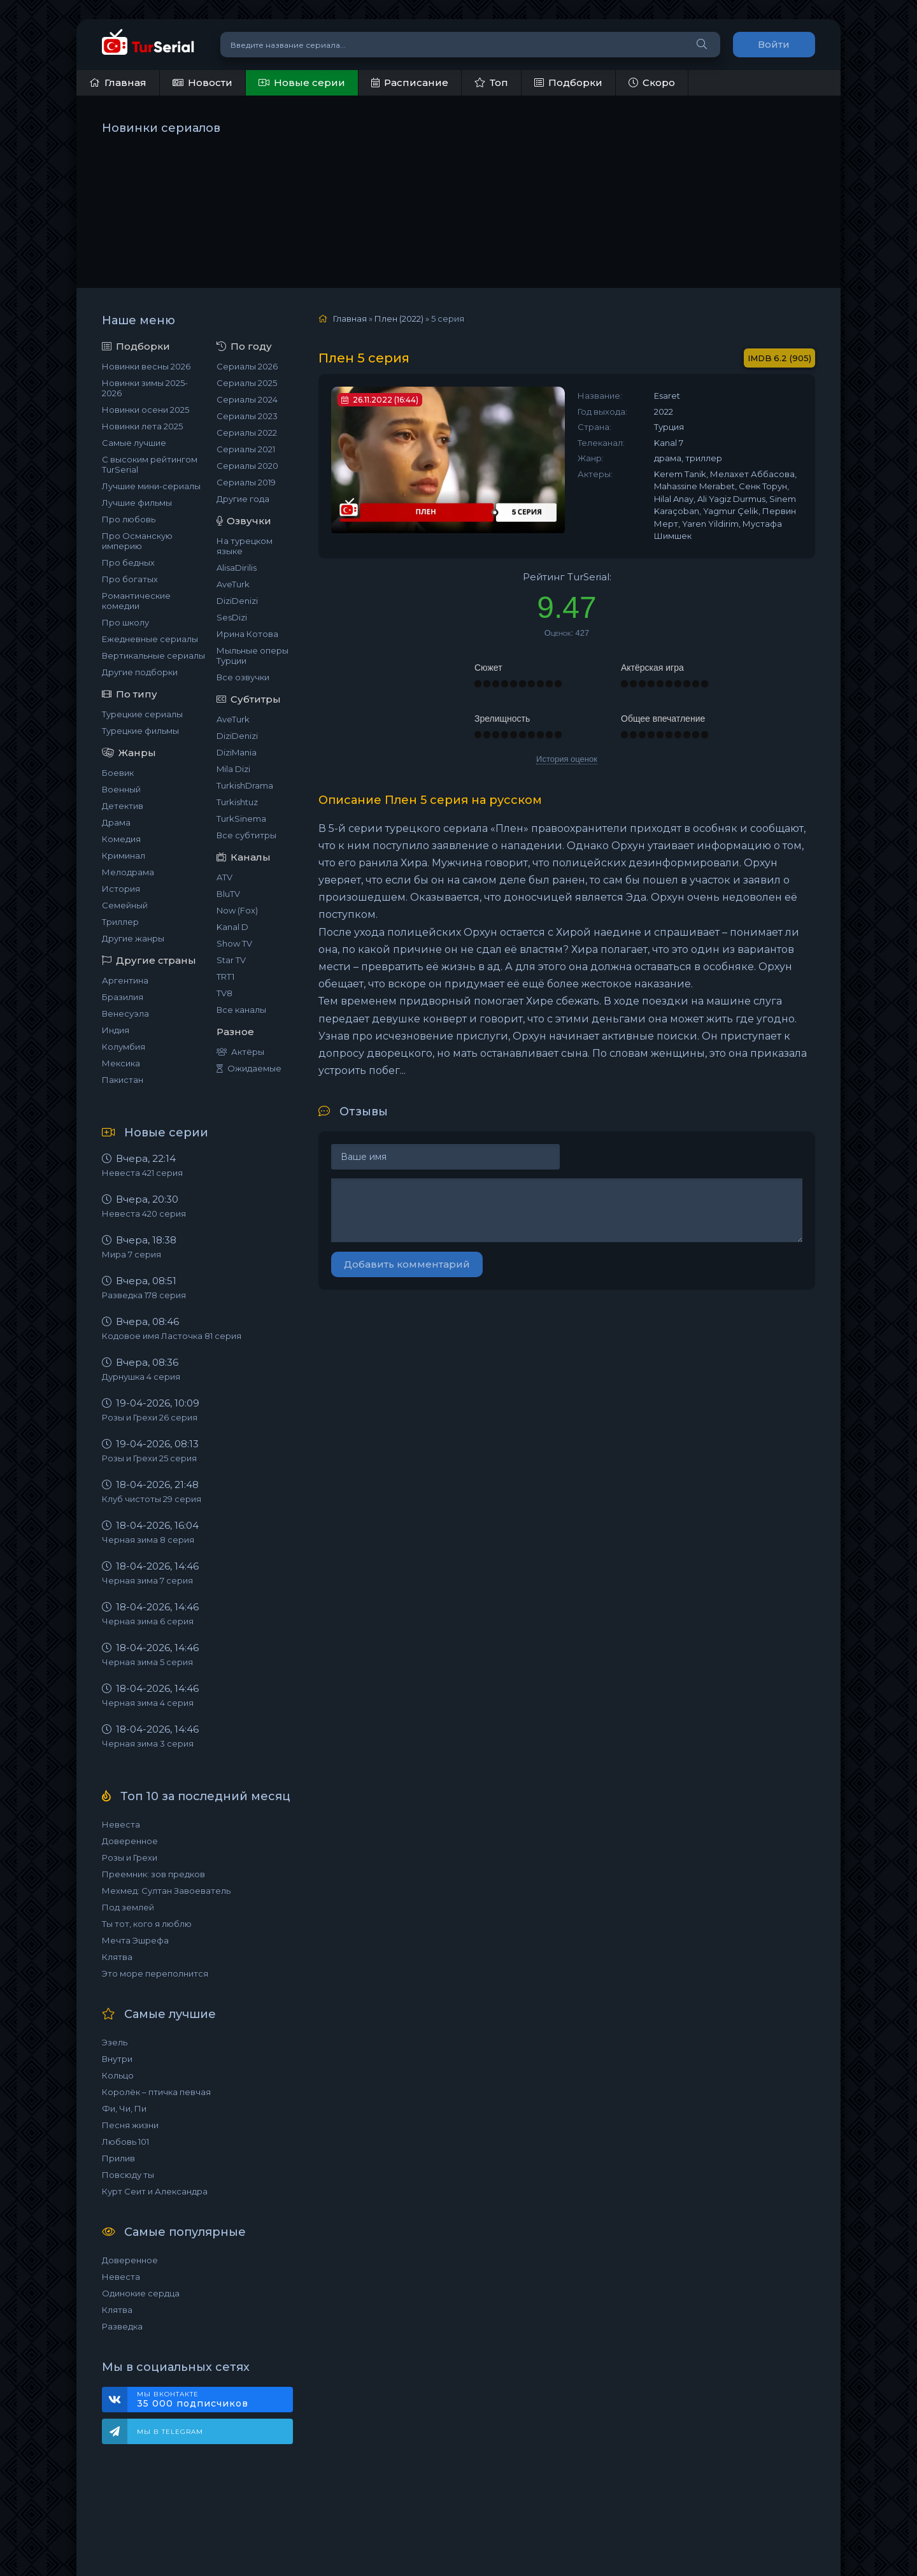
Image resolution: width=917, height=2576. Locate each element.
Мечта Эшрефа (135, 1940)
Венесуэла (125, 1013)
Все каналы (241, 1010)
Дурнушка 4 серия (141, 1376)
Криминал (123, 855)
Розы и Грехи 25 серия (149, 1458)
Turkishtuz (237, 802)
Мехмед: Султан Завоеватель (166, 1890)
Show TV (234, 943)
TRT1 (225, 976)
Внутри (117, 2059)
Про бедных (128, 562)
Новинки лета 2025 (142, 426)
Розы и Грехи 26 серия (149, 1417)
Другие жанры (133, 938)
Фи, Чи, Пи (124, 2108)
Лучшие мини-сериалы (151, 486)
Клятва (117, 1957)
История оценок (566, 759)
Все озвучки (243, 677)
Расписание (409, 82)
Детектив (122, 806)
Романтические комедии (136, 600)
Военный (121, 789)
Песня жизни (130, 2125)
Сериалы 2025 (247, 383)
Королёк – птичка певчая (156, 2092)
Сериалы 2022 (247, 432)
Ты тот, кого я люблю (147, 1924)
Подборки (568, 82)
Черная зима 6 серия (148, 1621)
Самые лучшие (134, 443)
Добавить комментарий (407, 1264)
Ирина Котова (247, 634)
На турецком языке (245, 546)
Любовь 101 (125, 2141)
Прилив (118, 2158)
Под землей (128, 1907)
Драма (116, 822)
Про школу (125, 622)
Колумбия (123, 1046)
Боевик (118, 773)
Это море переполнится (155, 1973)
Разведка (122, 2326)
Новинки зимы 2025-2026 (145, 388)
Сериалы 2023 (247, 416)
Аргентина (125, 980)
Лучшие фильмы (137, 502)
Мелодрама (128, 872)
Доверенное (130, 1841)
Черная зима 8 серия (148, 1540)
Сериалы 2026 (247, 366)
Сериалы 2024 (247, 399)
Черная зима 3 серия (148, 1743)
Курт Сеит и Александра (155, 2191)
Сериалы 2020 (247, 466)
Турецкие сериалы (142, 714)
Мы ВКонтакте (208, 2399)
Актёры (240, 1052)
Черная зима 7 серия (147, 1580)
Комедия (121, 839)
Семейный (125, 905)
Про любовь (128, 519)
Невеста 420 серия (144, 1213)
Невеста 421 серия (142, 1173)
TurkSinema (241, 818)
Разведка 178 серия (144, 1295)
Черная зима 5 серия (147, 1662)
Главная (117, 82)
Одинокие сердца (141, 2293)
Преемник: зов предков (153, 1874)
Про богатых (130, 579)
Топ (491, 82)
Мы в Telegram (170, 2432)
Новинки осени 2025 (145, 409)
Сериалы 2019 (246, 482)
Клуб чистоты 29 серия (151, 1499)
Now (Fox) (237, 910)
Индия (115, 1030)
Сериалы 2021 (246, 449)
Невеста (121, 1824)
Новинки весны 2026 (146, 366)
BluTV (228, 894)
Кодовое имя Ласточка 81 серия (171, 1336)
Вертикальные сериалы (153, 655)
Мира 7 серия (131, 1254)
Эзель (114, 2042)
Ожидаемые (249, 1068)
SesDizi (232, 617)
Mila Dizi (233, 769)
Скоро (652, 82)
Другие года (243, 499)
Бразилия (122, 997)
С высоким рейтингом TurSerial (149, 464)
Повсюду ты (128, 2175)
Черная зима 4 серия (148, 1703)
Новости (202, 82)
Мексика (121, 1063)
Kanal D (232, 927)
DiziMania (237, 752)
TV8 (224, 993)
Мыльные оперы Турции (252, 655)
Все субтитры (246, 835)
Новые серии (302, 82)
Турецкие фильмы (140, 731)
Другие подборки (140, 672)
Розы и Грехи (129, 1857)
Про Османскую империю (137, 541)
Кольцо (118, 2075)
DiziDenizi (237, 601)
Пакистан (122, 1080)
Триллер (120, 922)
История (121, 889)
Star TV (231, 960)
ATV (224, 877)
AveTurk (233, 584)
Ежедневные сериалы (150, 639)
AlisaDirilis (237, 567)
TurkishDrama (245, 785)
